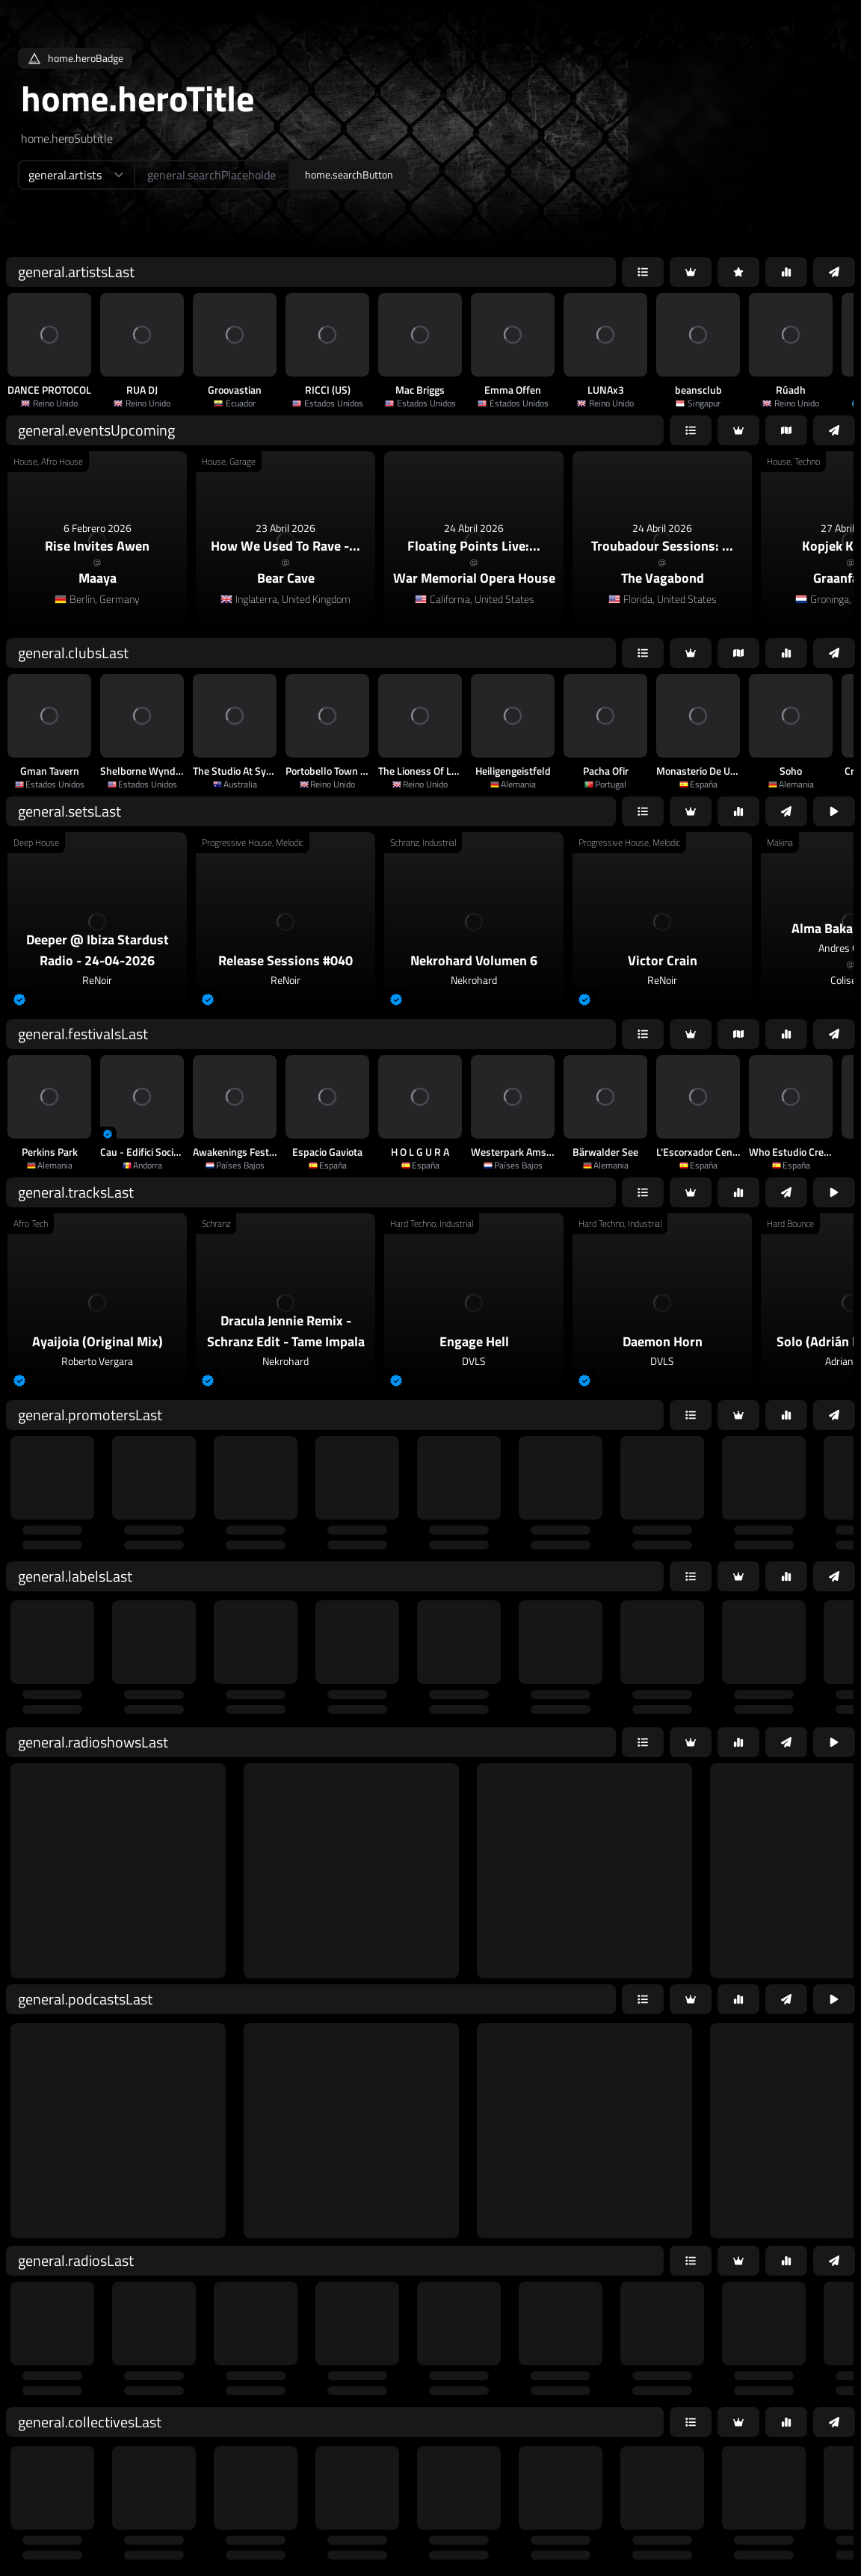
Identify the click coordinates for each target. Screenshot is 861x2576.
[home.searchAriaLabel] (212, 175)
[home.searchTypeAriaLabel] (76, 175)
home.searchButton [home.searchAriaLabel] (349, 174)
